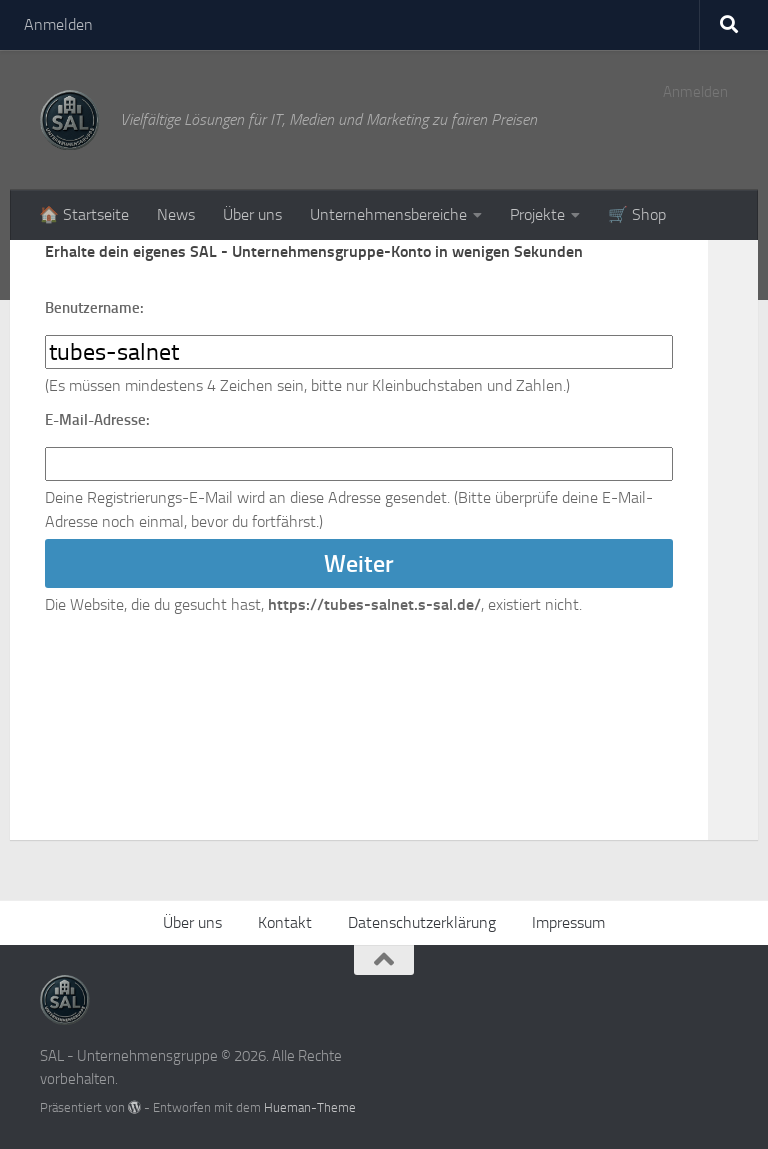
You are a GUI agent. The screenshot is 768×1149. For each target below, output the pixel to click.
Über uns (252, 214)
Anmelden (58, 24)
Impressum (568, 922)
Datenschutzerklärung (422, 922)
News (176, 214)
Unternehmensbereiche (388, 214)
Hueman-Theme (310, 1107)
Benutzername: (94, 308)
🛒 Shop (637, 214)
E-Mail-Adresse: (97, 420)
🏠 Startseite (84, 214)
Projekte (537, 214)
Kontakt (285, 922)
